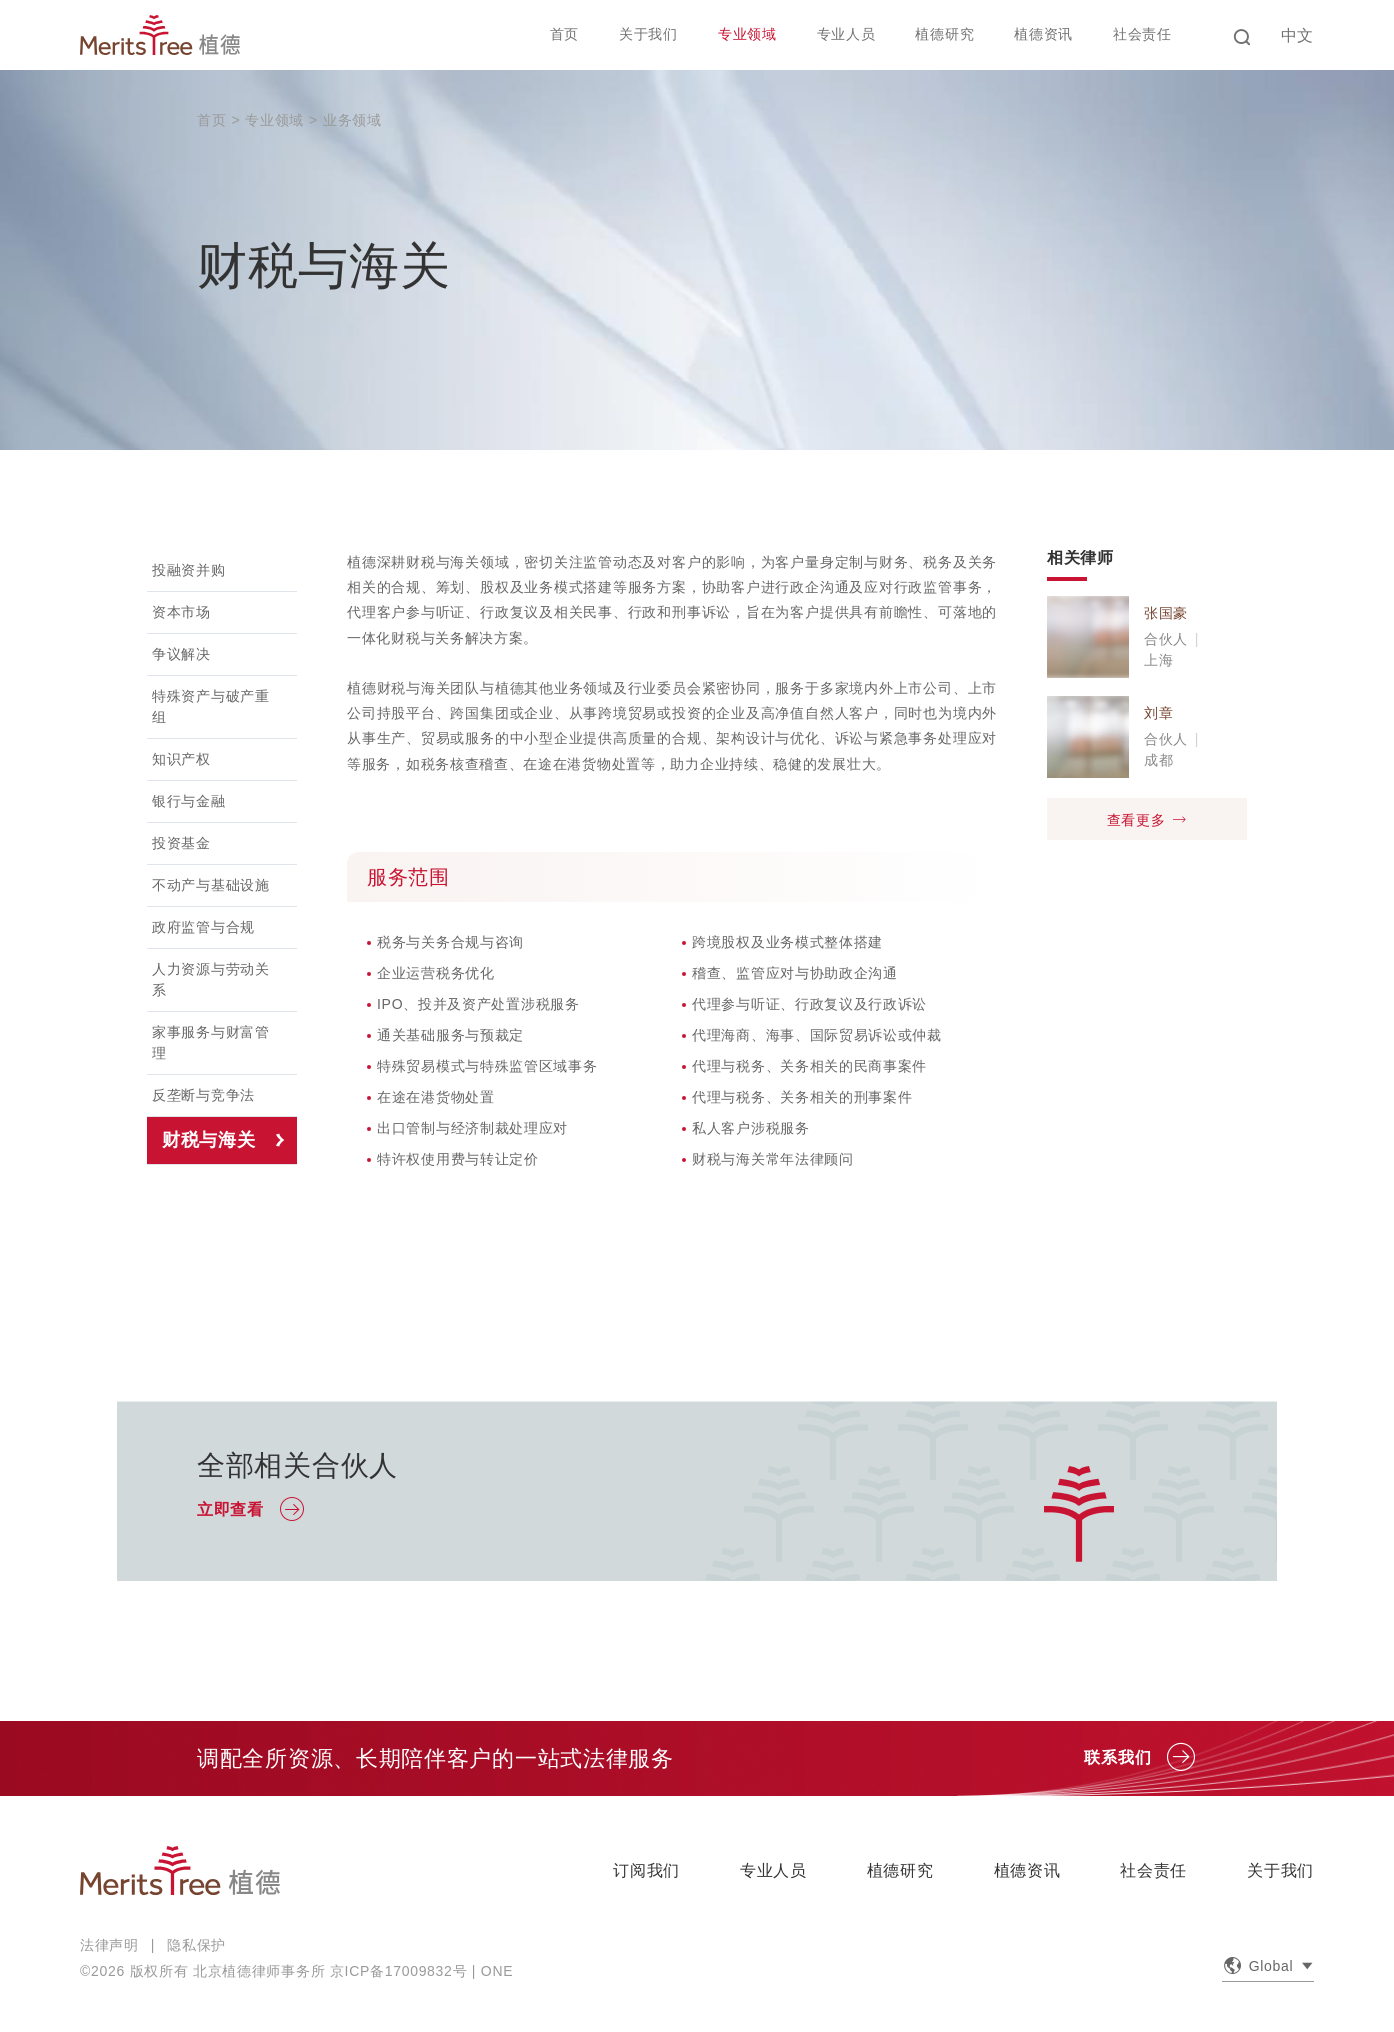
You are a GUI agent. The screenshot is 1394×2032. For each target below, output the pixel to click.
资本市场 (181, 612)
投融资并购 (189, 570)
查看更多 (1147, 819)
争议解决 (181, 654)
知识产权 (181, 759)
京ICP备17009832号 (398, 1971)
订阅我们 (646, 1870)
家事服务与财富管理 (211, 1042)
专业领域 (747, 34)
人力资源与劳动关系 (211, 979)
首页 (564, 34)
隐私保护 (196, 1945)
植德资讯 (1043, 34)
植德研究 (944, 34)
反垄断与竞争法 (203, 1095)
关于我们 (648, 34)
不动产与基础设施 (211, 885)
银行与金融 (189, 801)
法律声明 (109, 1945)
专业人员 (846, 34)
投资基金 (181, 843)
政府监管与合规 (203, 927)
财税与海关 (209, 1140)
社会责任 (1142, 34)
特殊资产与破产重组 (211, 706)
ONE (497, 1971)
